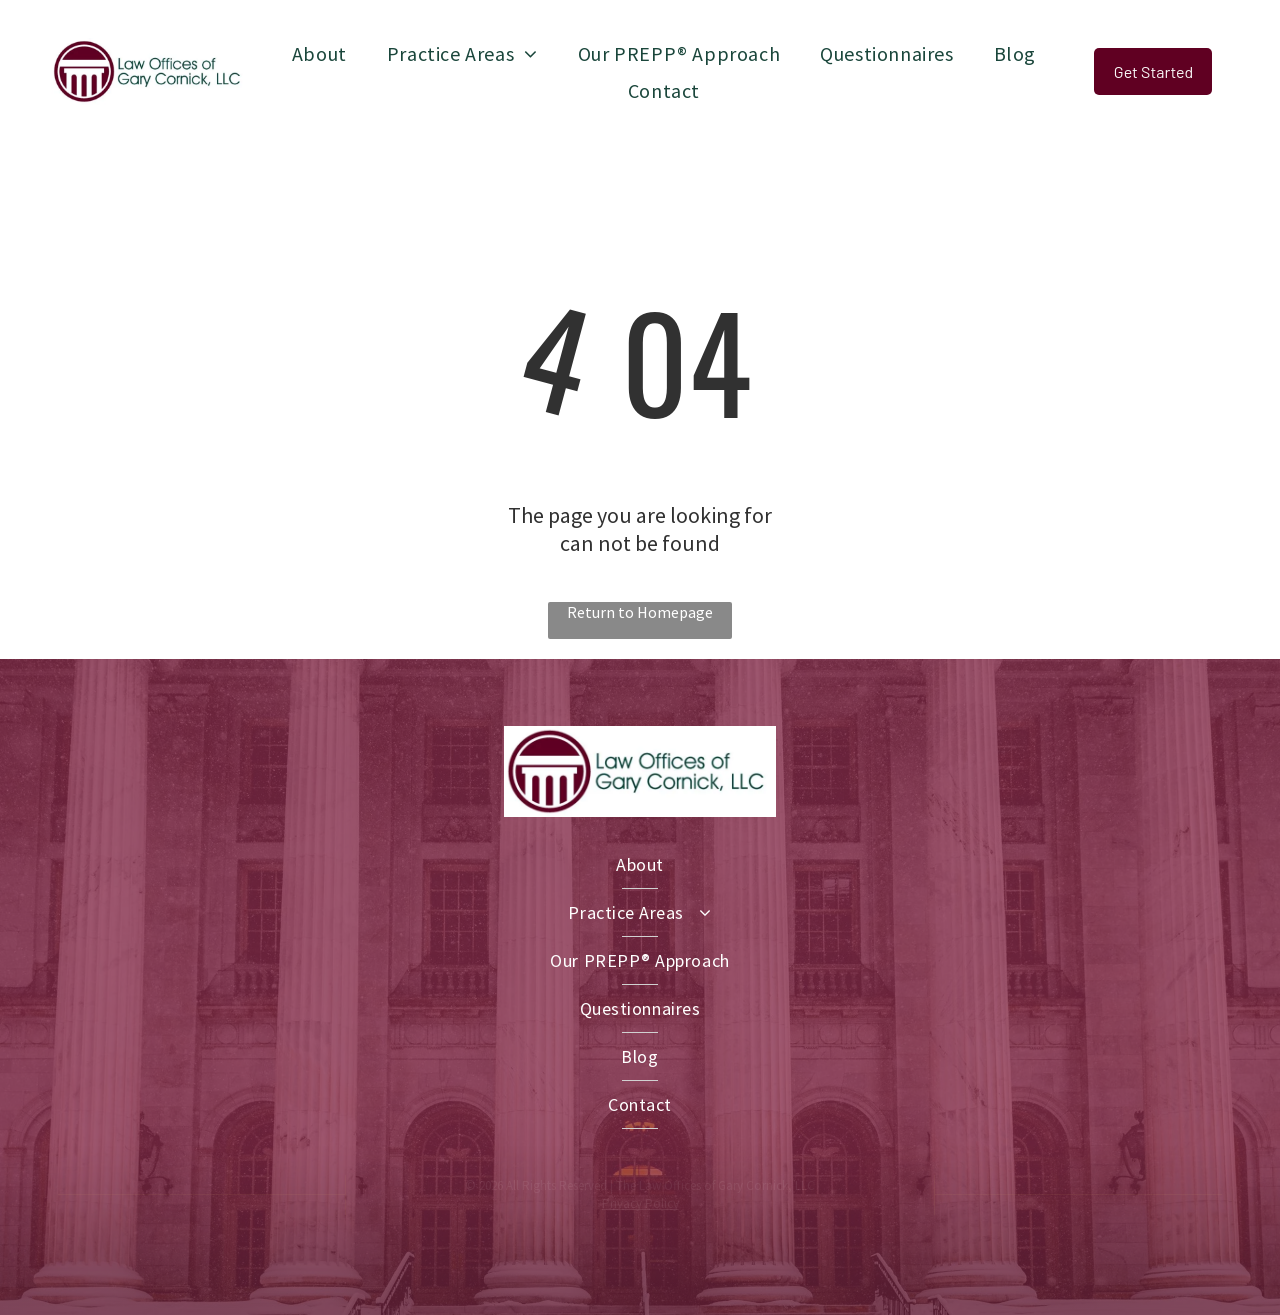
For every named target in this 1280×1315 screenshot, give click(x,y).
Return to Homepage (640, 612)
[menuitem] (319, 53)
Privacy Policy (640, 1203)
